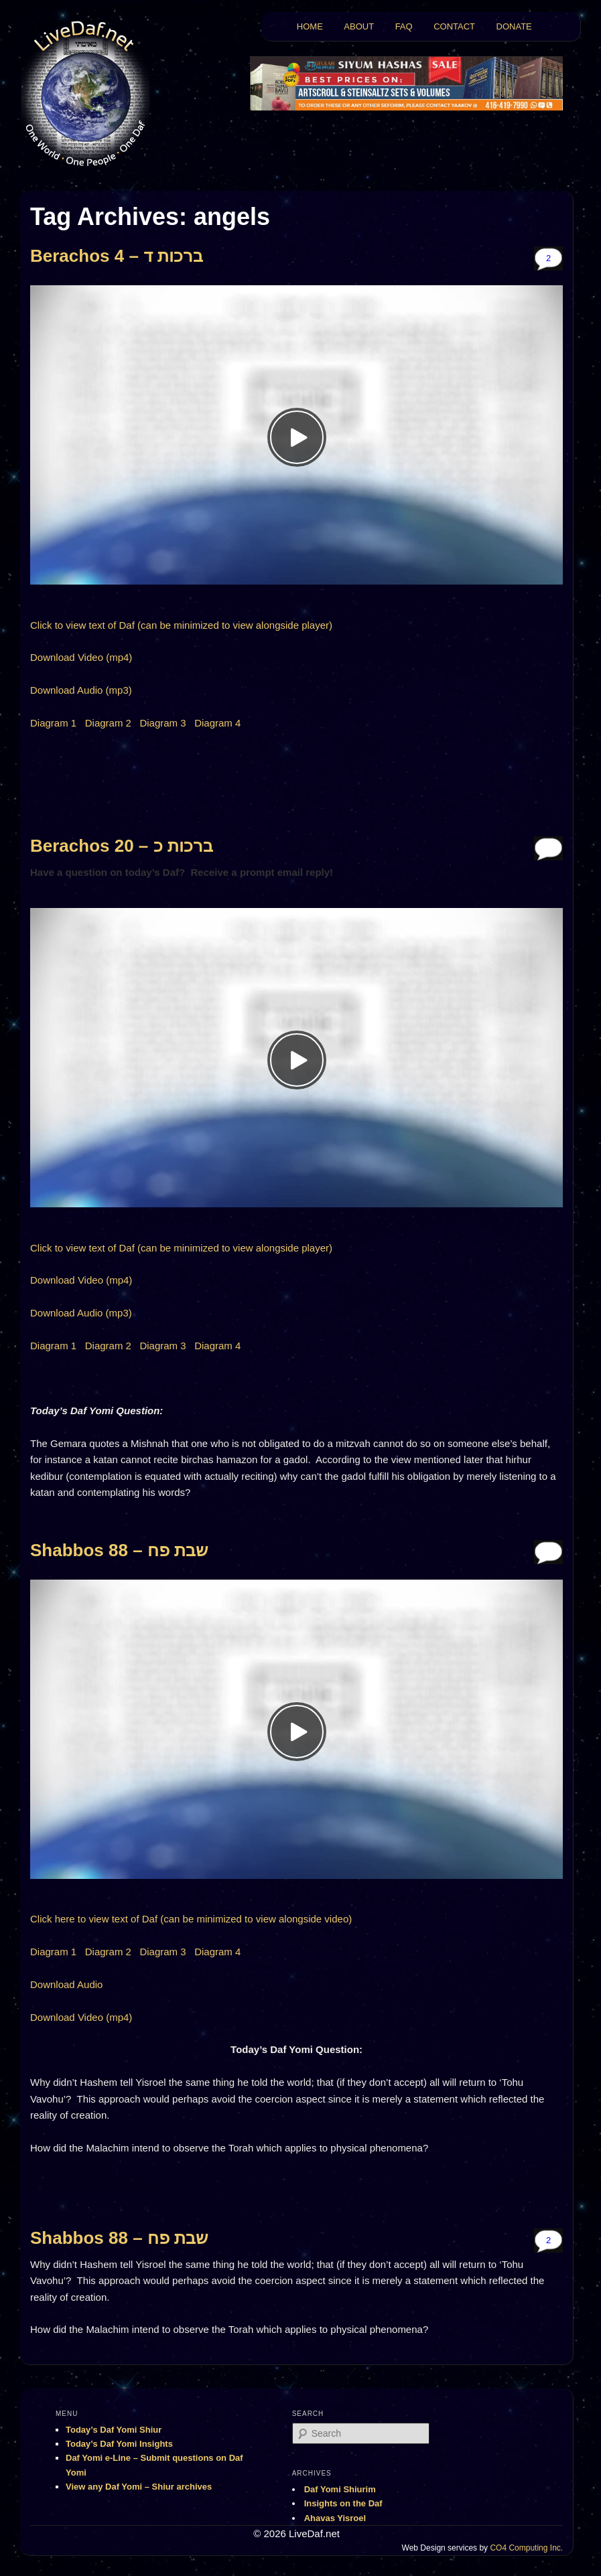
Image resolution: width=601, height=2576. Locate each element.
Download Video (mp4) (81, 657)
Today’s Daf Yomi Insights (119, 2444)
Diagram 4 (217, 723)
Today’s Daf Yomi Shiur (113, 2430)
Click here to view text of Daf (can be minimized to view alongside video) (191, 1918)
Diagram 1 (53, 723)
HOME (310, 26)
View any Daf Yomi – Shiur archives (139, 2487)
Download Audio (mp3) (81, 690)
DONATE (514, 26)
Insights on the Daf (343, 2503)
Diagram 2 (108, 723)
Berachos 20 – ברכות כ (121, 846)
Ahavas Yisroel (335, 2518)
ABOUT (359, 26)
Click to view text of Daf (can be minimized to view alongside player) (181, 625)
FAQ (404, 26)
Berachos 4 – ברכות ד (116, 256)
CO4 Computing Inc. (526, 2548)
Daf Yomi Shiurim (340, 2489)
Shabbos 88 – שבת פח (119, 1550)
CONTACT (454, 26)
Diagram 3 (162, 723)
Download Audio (66, 1984)
